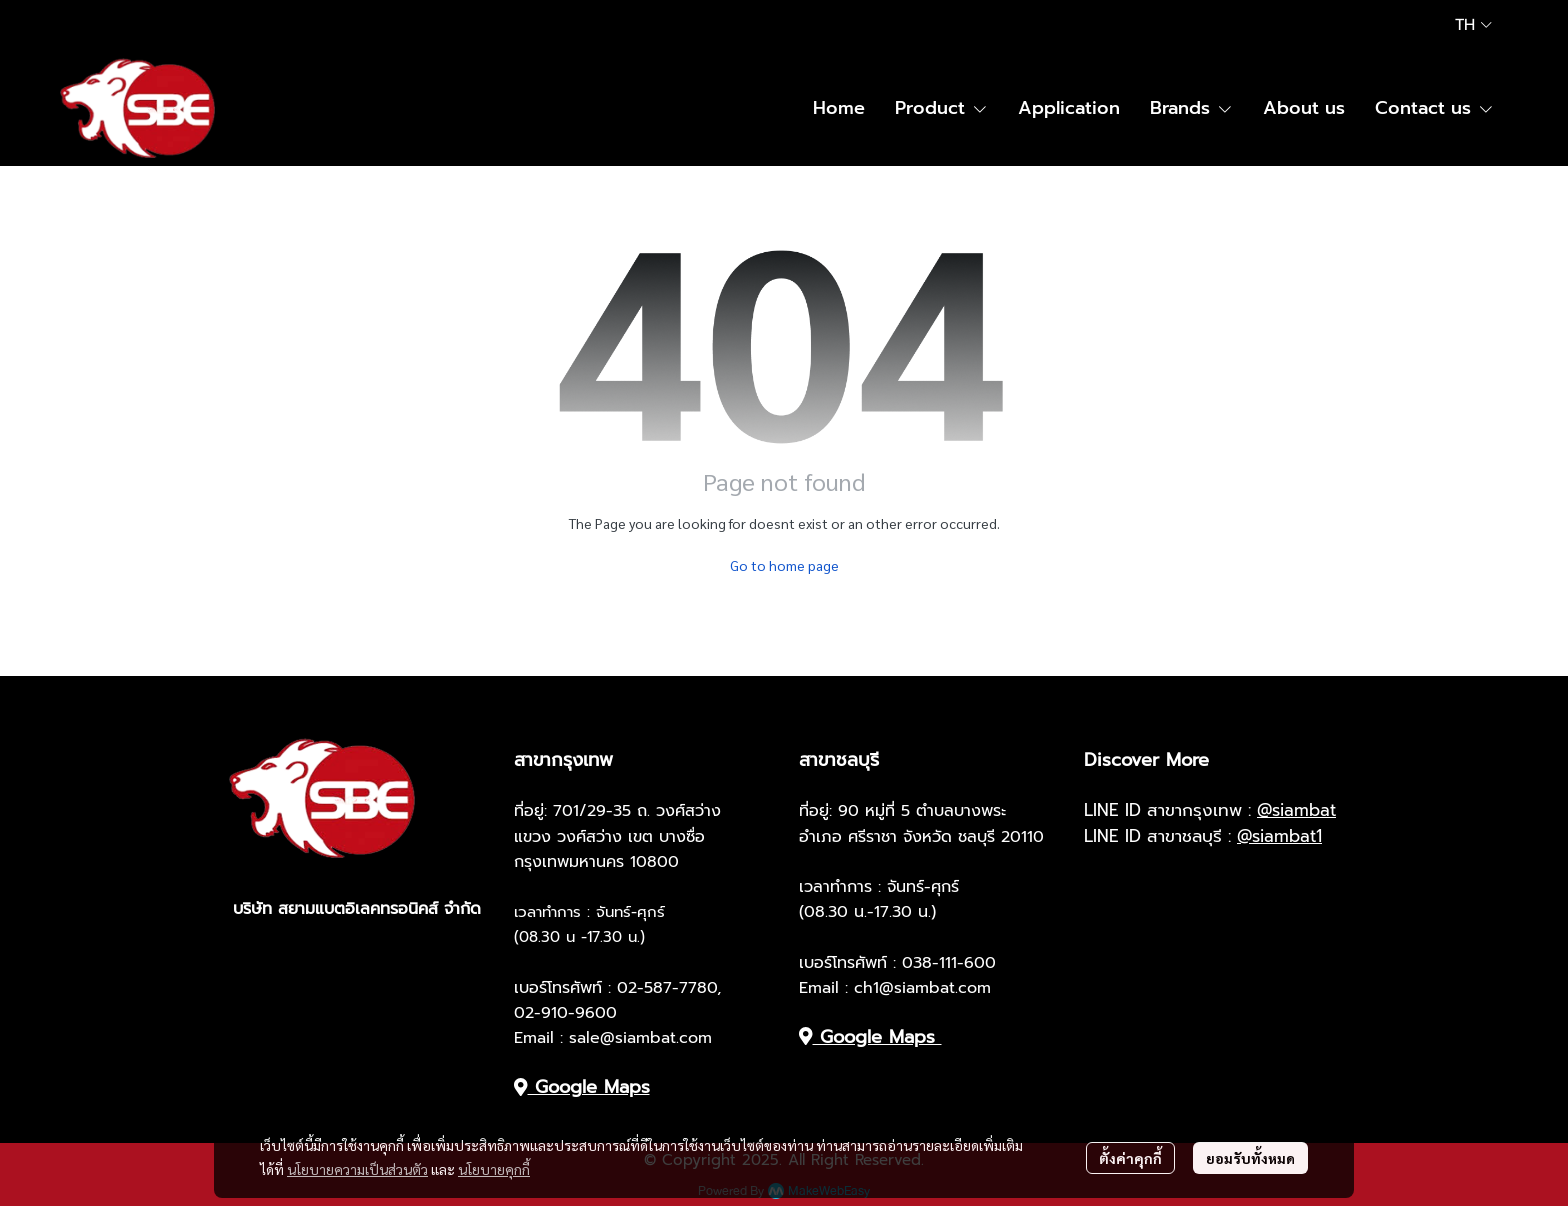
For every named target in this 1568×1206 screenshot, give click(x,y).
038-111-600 (949, 963)
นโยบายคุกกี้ (494, 1169)
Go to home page (784, 565)
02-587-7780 (667, 988)
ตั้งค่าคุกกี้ (1130, 1158)
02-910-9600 (565, 1013)
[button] (1473, 25)
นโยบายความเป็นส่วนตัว (357, 1169)
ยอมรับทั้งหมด (1250, 1158)
